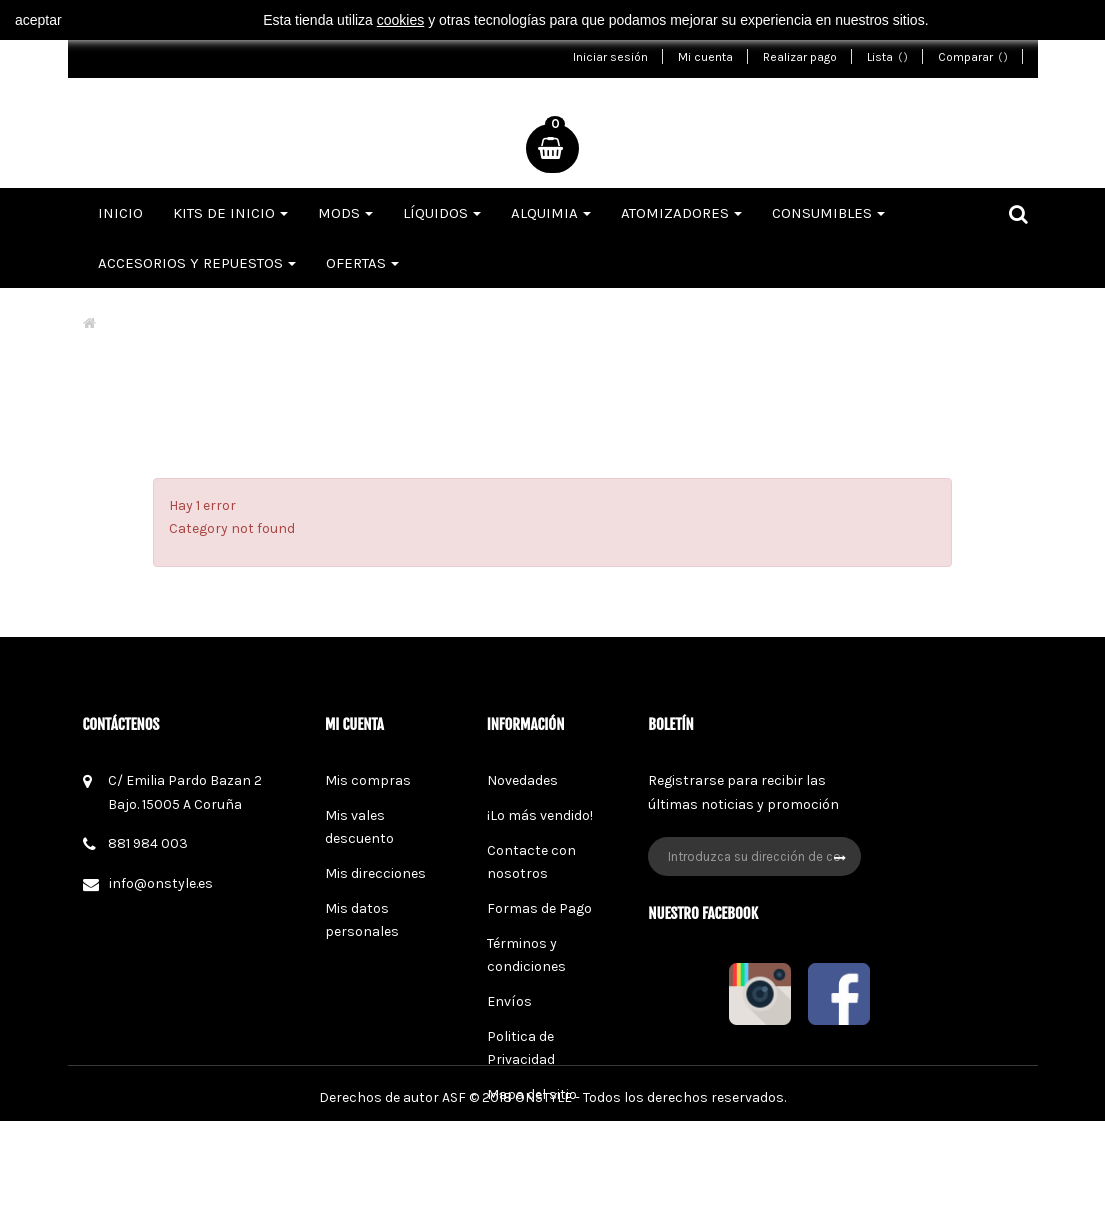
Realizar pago (800, 57)
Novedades (522, 780)
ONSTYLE (543, 1204)
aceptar (38, 20)
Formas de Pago (539, 908)
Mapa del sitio (532, 1094)
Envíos (509, 1001)
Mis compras (368, 780)
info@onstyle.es (161, 883)
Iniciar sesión (610, 57)
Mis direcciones (375, 873)
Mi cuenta (705, 57)
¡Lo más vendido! (540, 815)
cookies (400, 20)
